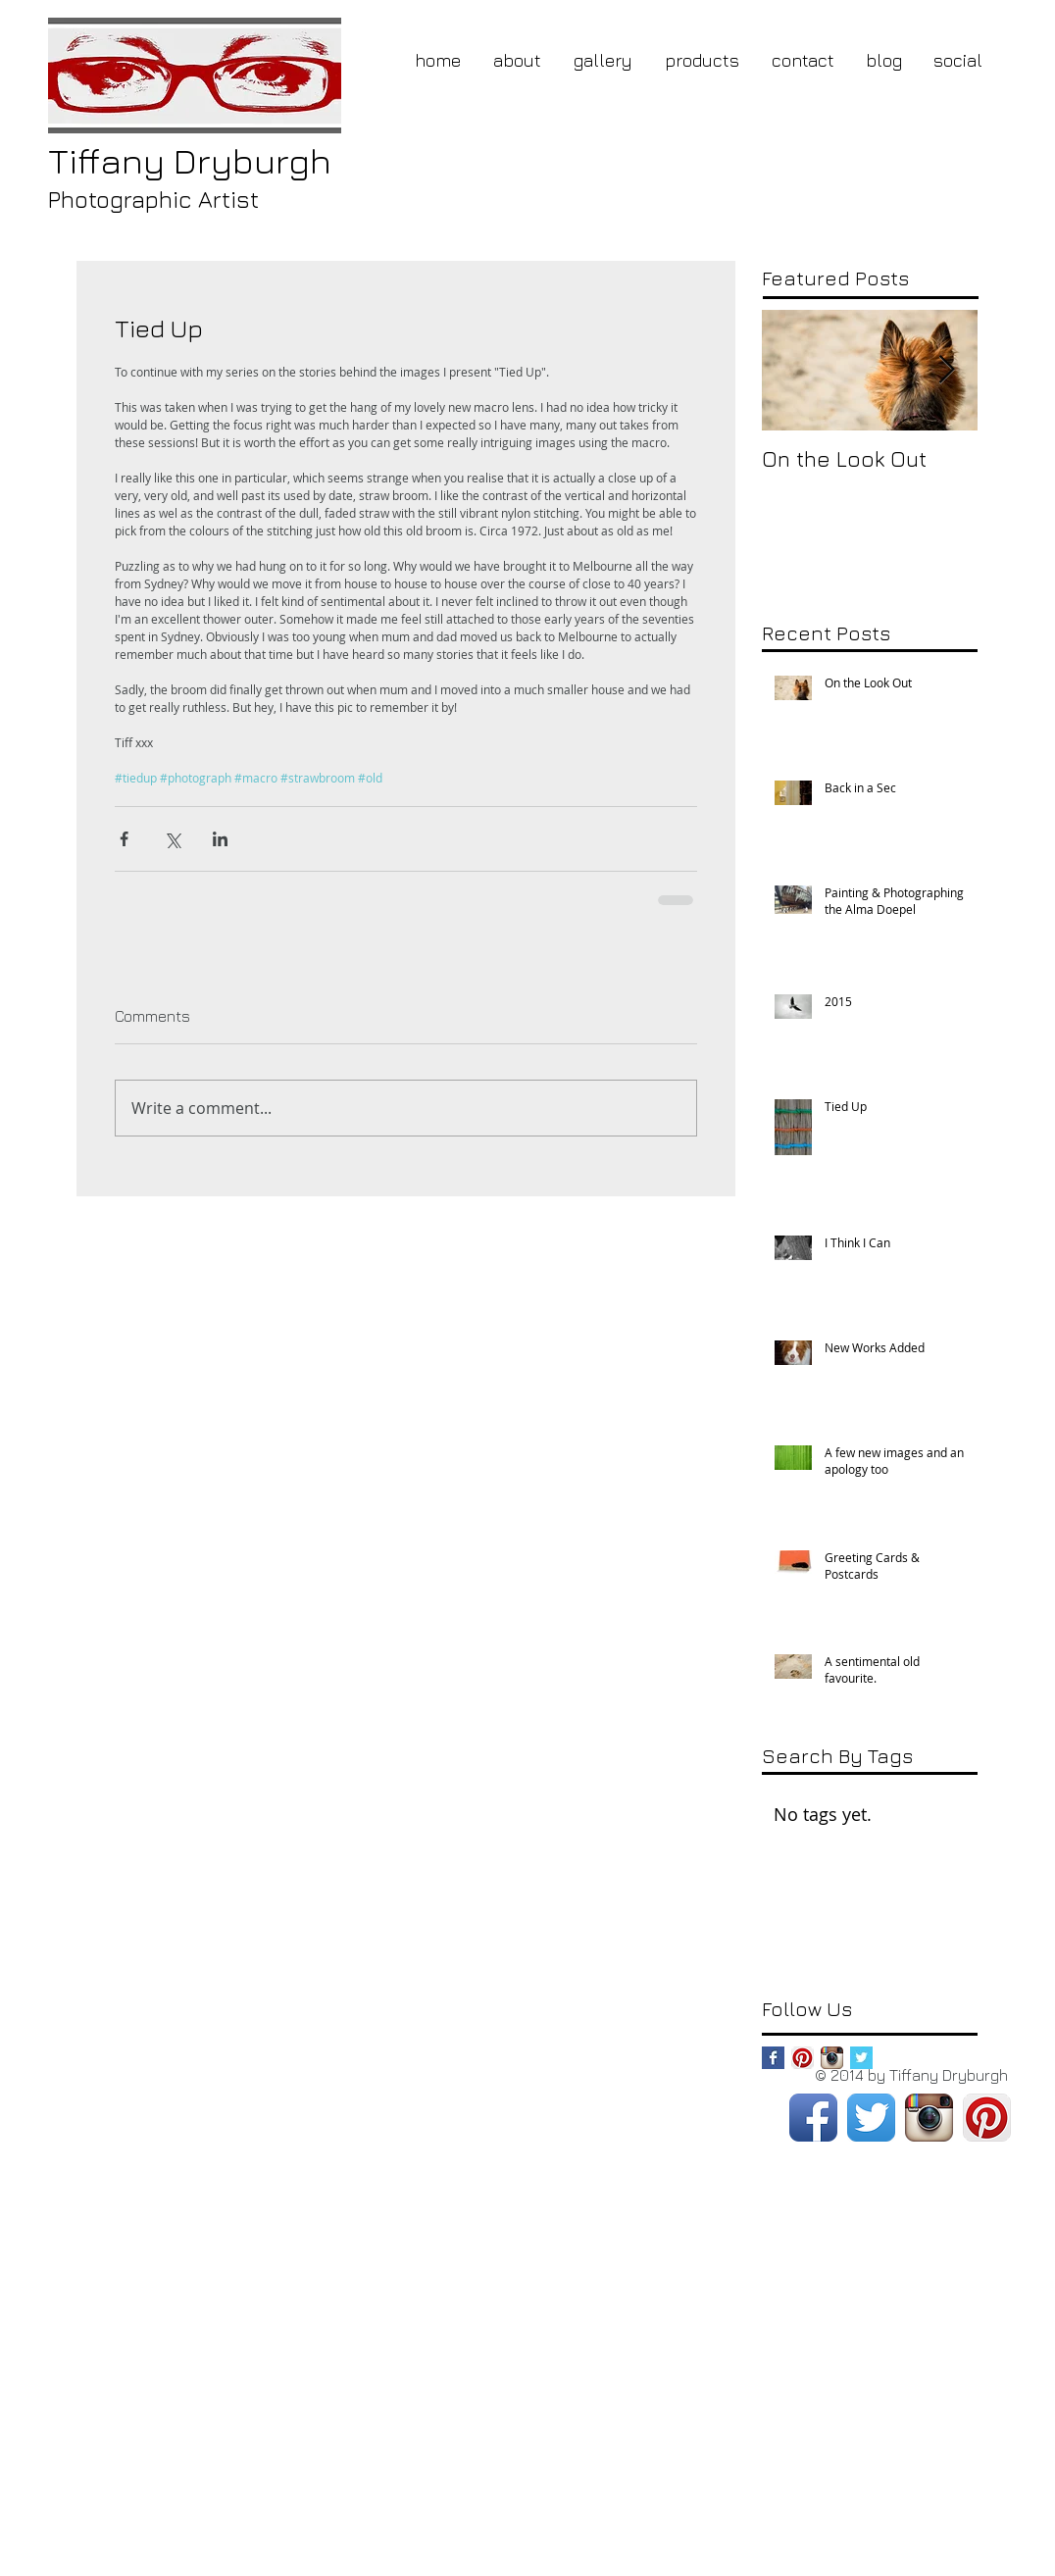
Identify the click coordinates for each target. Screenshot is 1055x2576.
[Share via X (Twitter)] (172, 839)
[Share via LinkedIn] (220, 839)
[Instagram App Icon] (832, 2057)
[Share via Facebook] (124, 839)
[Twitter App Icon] (871, 2118)
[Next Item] (946, 370)
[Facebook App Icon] (813, 2118)
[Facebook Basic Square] (773, 2057)
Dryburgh (189, 160)
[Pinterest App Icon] (802, 2057)
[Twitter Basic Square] (861, 2057)
